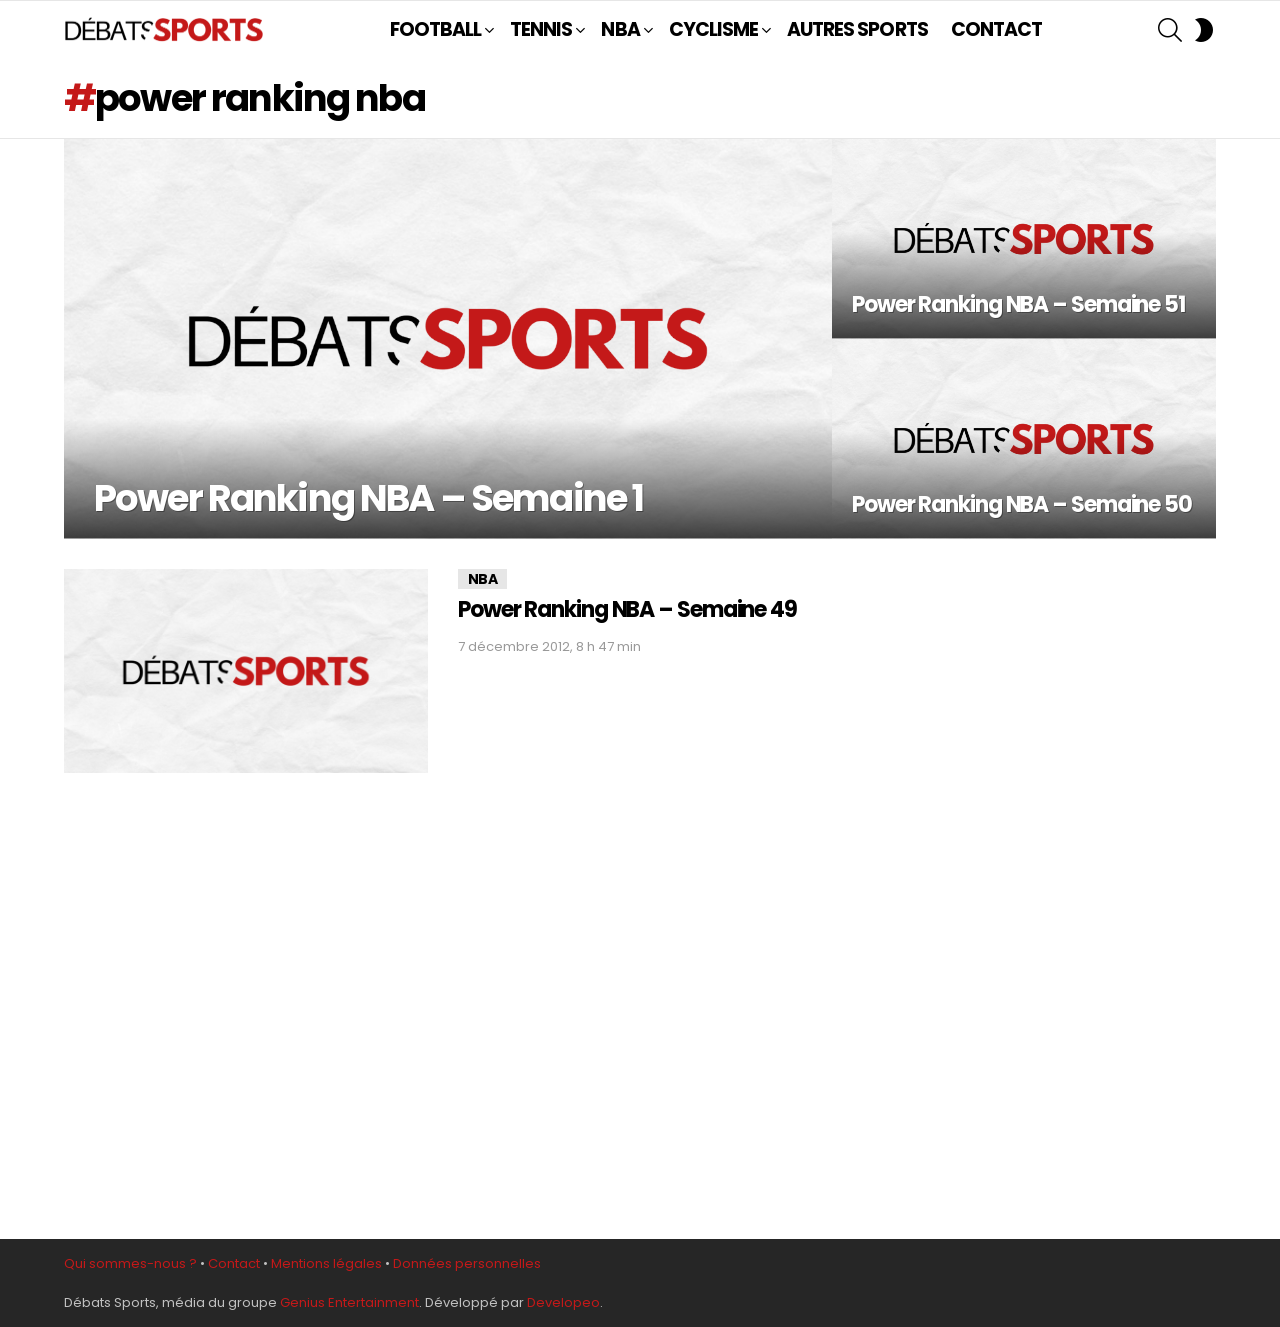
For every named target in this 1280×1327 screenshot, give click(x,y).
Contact (234, 1263)
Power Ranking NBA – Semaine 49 (627, 609)
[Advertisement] (1032, 889)
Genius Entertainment (349, 1302)
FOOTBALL (435, 29)
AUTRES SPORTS (857, 29)
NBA (620, 29)
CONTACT (996, 29)
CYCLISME (713, 29)
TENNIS (541, 29)
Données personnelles (467, 1263)
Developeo (563, 1302)
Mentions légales (326, 1263)
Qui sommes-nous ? (130, 1263)
